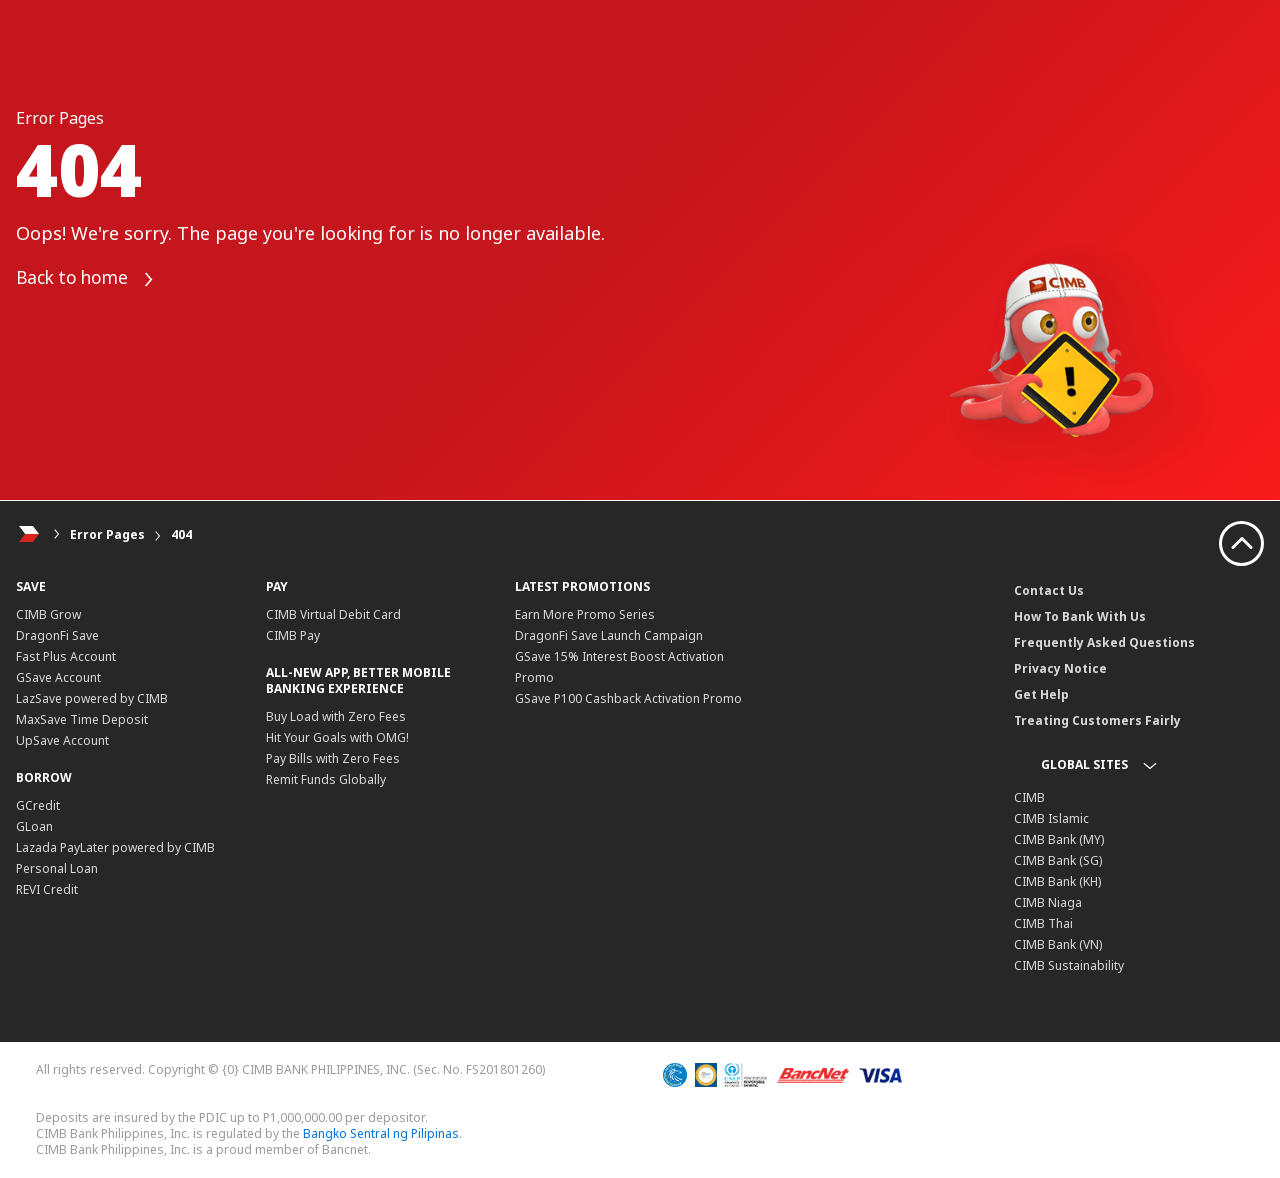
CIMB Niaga (1048, 902)
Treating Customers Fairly (1097, 720)
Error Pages (107, 534)
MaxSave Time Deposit (82, 719)
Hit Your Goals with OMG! (337, 737)
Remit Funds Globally (326, 779)
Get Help (1041, 694)
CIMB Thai (1043, 923)
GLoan (34, 826)
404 (181, 534)
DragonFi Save (57, 635)
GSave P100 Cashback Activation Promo (628, 698)
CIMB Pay (293, 635)
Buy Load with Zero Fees (336, 716)
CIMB (1029, 797)
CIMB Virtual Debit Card (333, 614)
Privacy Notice (1060, 668)
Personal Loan (57, 868)
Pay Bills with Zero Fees (333, 758)
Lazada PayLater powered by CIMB (115, 847)
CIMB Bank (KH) (1057, 881)
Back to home (89, 279)
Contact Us (1049, 590)
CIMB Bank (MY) (1059, 839)
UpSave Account (62, 740)
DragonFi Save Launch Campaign (609, 635)
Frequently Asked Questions (1104, 642)
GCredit (38, 805)
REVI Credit (47, 889)
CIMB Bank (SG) (1058, 860)
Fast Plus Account (66, 656)
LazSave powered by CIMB (92, 698)
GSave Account (58, 677)
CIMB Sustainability (1069, 965)
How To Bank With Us (1080, 616)
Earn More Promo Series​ (585, 614)
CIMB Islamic (1051, 818)
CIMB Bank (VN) (1058, 944)
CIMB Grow (48, 614)
